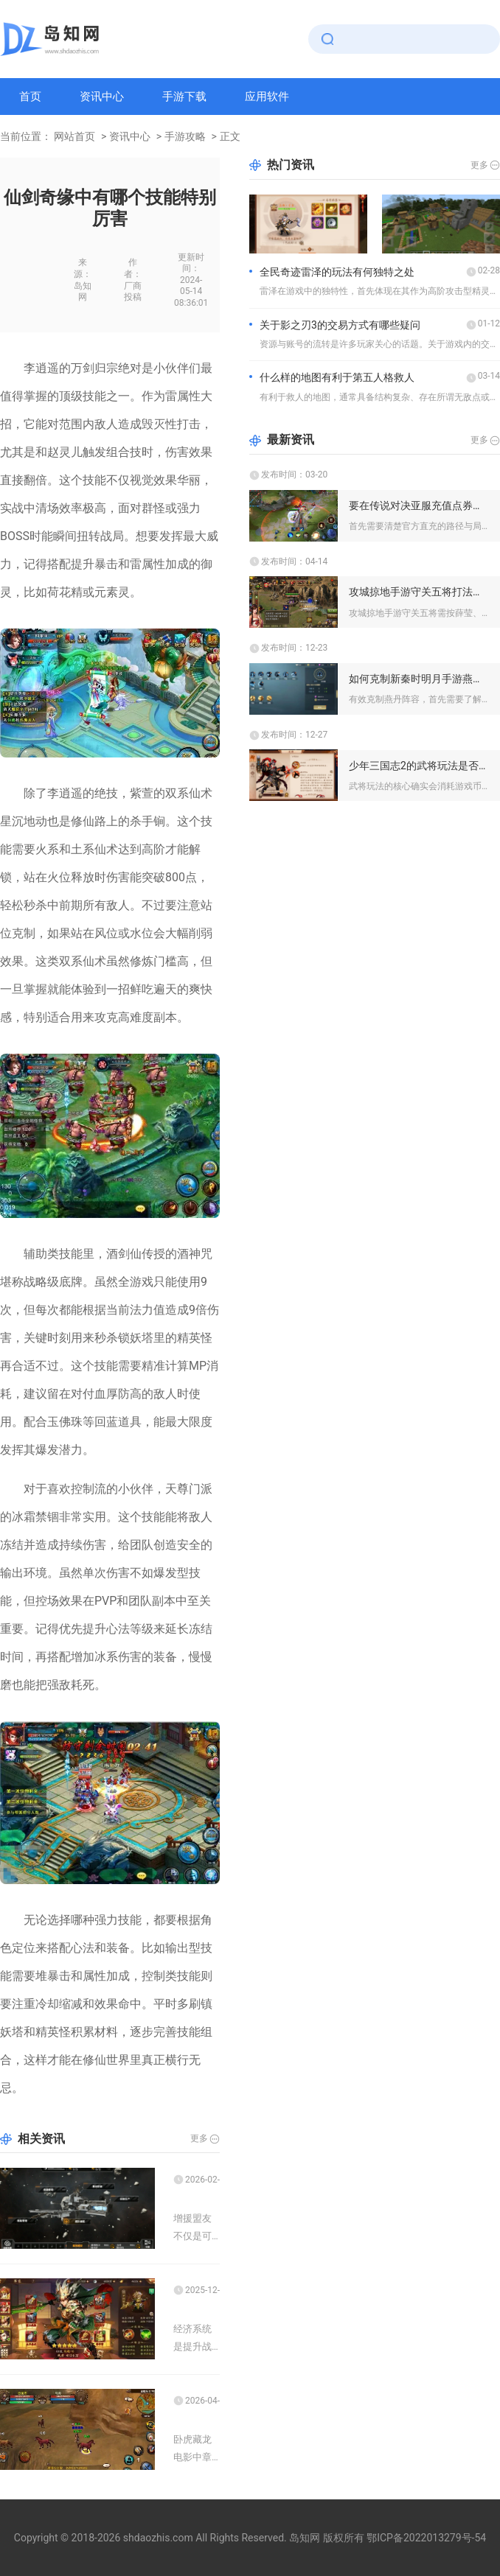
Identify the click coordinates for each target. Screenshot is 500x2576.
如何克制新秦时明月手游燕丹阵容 (419, 679)
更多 (199, 2138)
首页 (30, 96)
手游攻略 (185, 136)
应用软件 (267, 96)
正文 (230, 136)
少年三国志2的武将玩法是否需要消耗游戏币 (419, 765)
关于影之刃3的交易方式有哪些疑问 (340, 325)
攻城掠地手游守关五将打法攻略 (419, 592)
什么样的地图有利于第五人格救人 (337, 377)
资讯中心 (102, 96)
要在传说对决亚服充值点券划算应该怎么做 (419, 505)
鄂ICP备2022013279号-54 (426, 2538)
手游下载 (184, 96)
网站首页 (74, 136)
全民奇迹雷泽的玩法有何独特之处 (337, 272)
